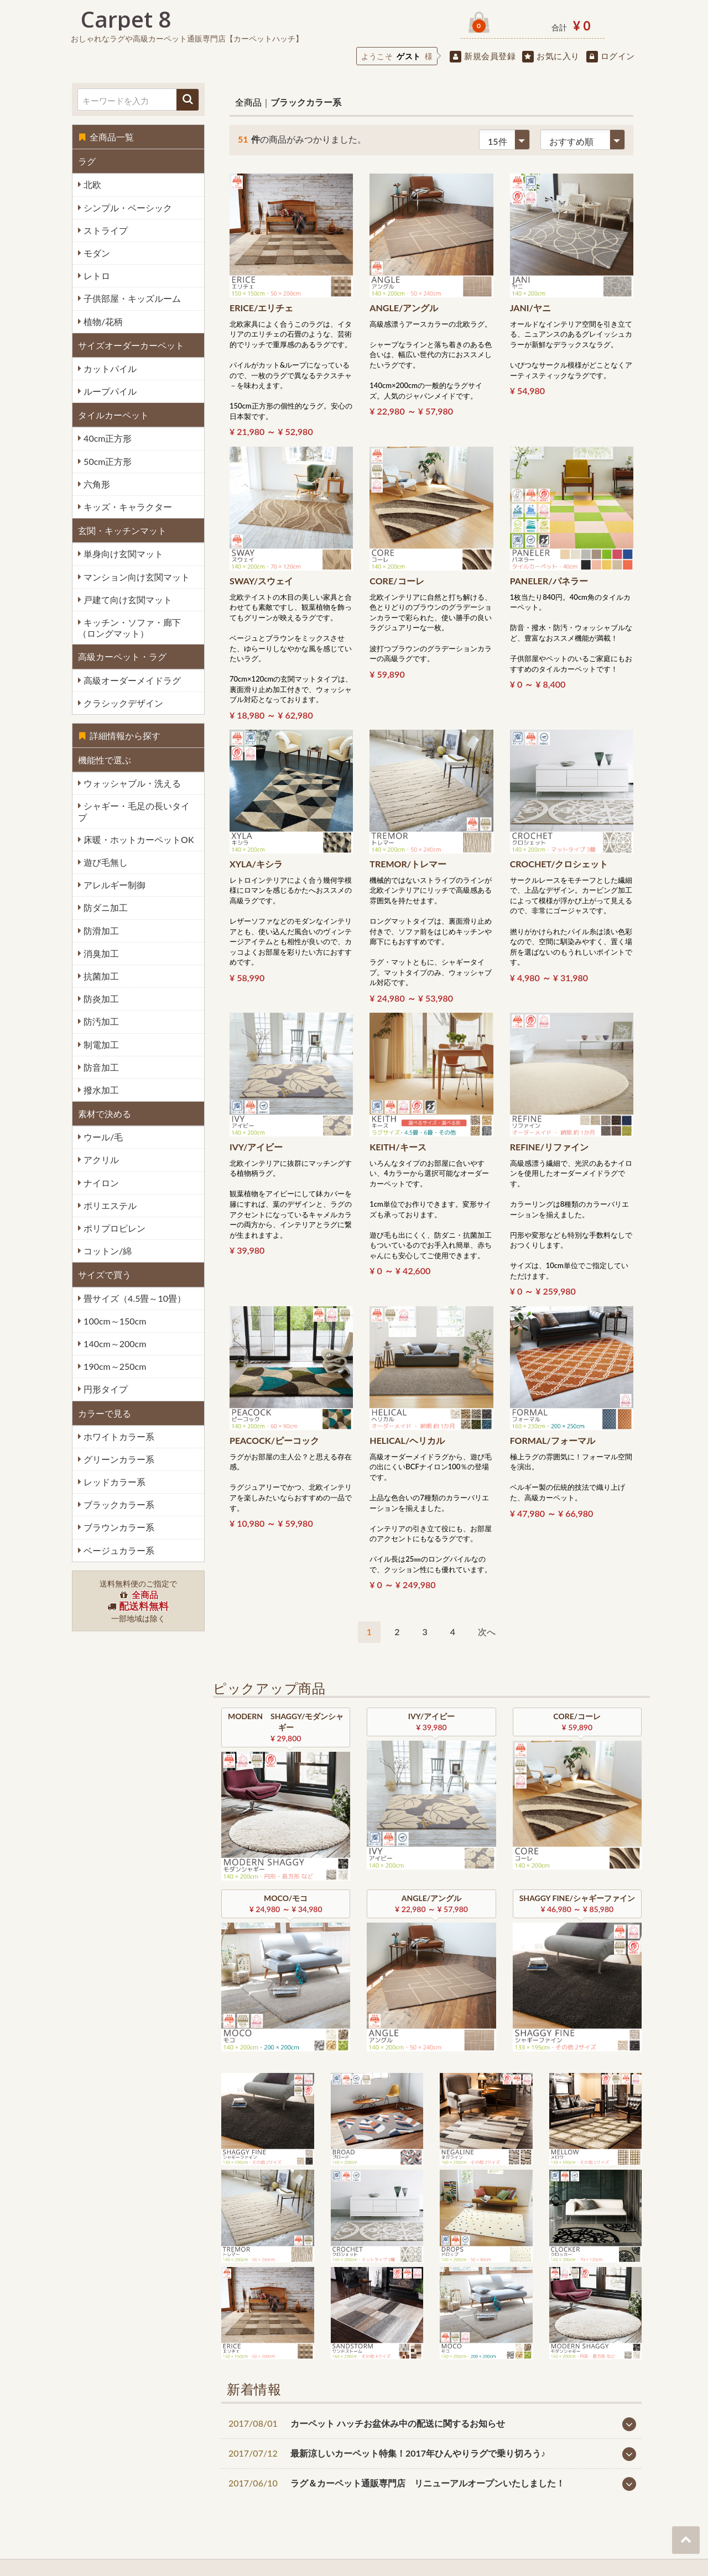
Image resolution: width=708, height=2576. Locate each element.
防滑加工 (100, 930)
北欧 (91, 184)
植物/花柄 (102, 321)
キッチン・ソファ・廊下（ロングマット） (129, 627)
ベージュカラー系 (117, 1550)
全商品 (248, 102)
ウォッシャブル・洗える (131, 783)
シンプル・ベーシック (126, 207)
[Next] (486, 1632)
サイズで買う (104, 1274)
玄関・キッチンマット (122, 530)
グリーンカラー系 (117, 1459)
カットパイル (109, 368)
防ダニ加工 (104, 907)
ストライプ (104, 230)
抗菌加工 (100, 976)
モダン (95, 253)
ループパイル (109, 391)
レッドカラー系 (113, 1482)
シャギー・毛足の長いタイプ (134, 811)
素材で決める (104, 1113)
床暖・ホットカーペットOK (137, 839)
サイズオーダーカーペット (131, 345)
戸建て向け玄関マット (126, 599)
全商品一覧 (106, 137)
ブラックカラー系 (117, 1504)
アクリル (100, 1159)
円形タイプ (104, 1389)
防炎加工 (100, 998)
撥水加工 (100, 1090)
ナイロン (100, 1182)
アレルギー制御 (113, 884)
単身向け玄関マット (122, 553)
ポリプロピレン (113, 1228)
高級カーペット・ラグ (122, 656)
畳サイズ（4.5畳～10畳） (133, 1298)
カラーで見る (104, 1413)
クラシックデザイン (122, 703)
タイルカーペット (113, 415)
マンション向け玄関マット (135, 577)
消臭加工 (100, 953)
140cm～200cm (113, 1343)
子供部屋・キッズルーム (131, 298)
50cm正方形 (106, 461)
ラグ (87, 161)
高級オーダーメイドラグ (131, 680)
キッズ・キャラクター (126, 506)
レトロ (95, 275)
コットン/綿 (106, 1250)
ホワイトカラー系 (117, 1436)
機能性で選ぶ (104, 760)
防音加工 (100, 1067)
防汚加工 (100, 1021)
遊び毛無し (104, 862)
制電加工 (100, 1044)
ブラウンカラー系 (117, 1527)
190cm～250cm (113, 1366)
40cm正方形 (106, 438)
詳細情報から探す (119, 735)
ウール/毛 (102, 1137)
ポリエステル (109, 1205)
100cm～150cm (113, 1321)
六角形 (95, 484)
